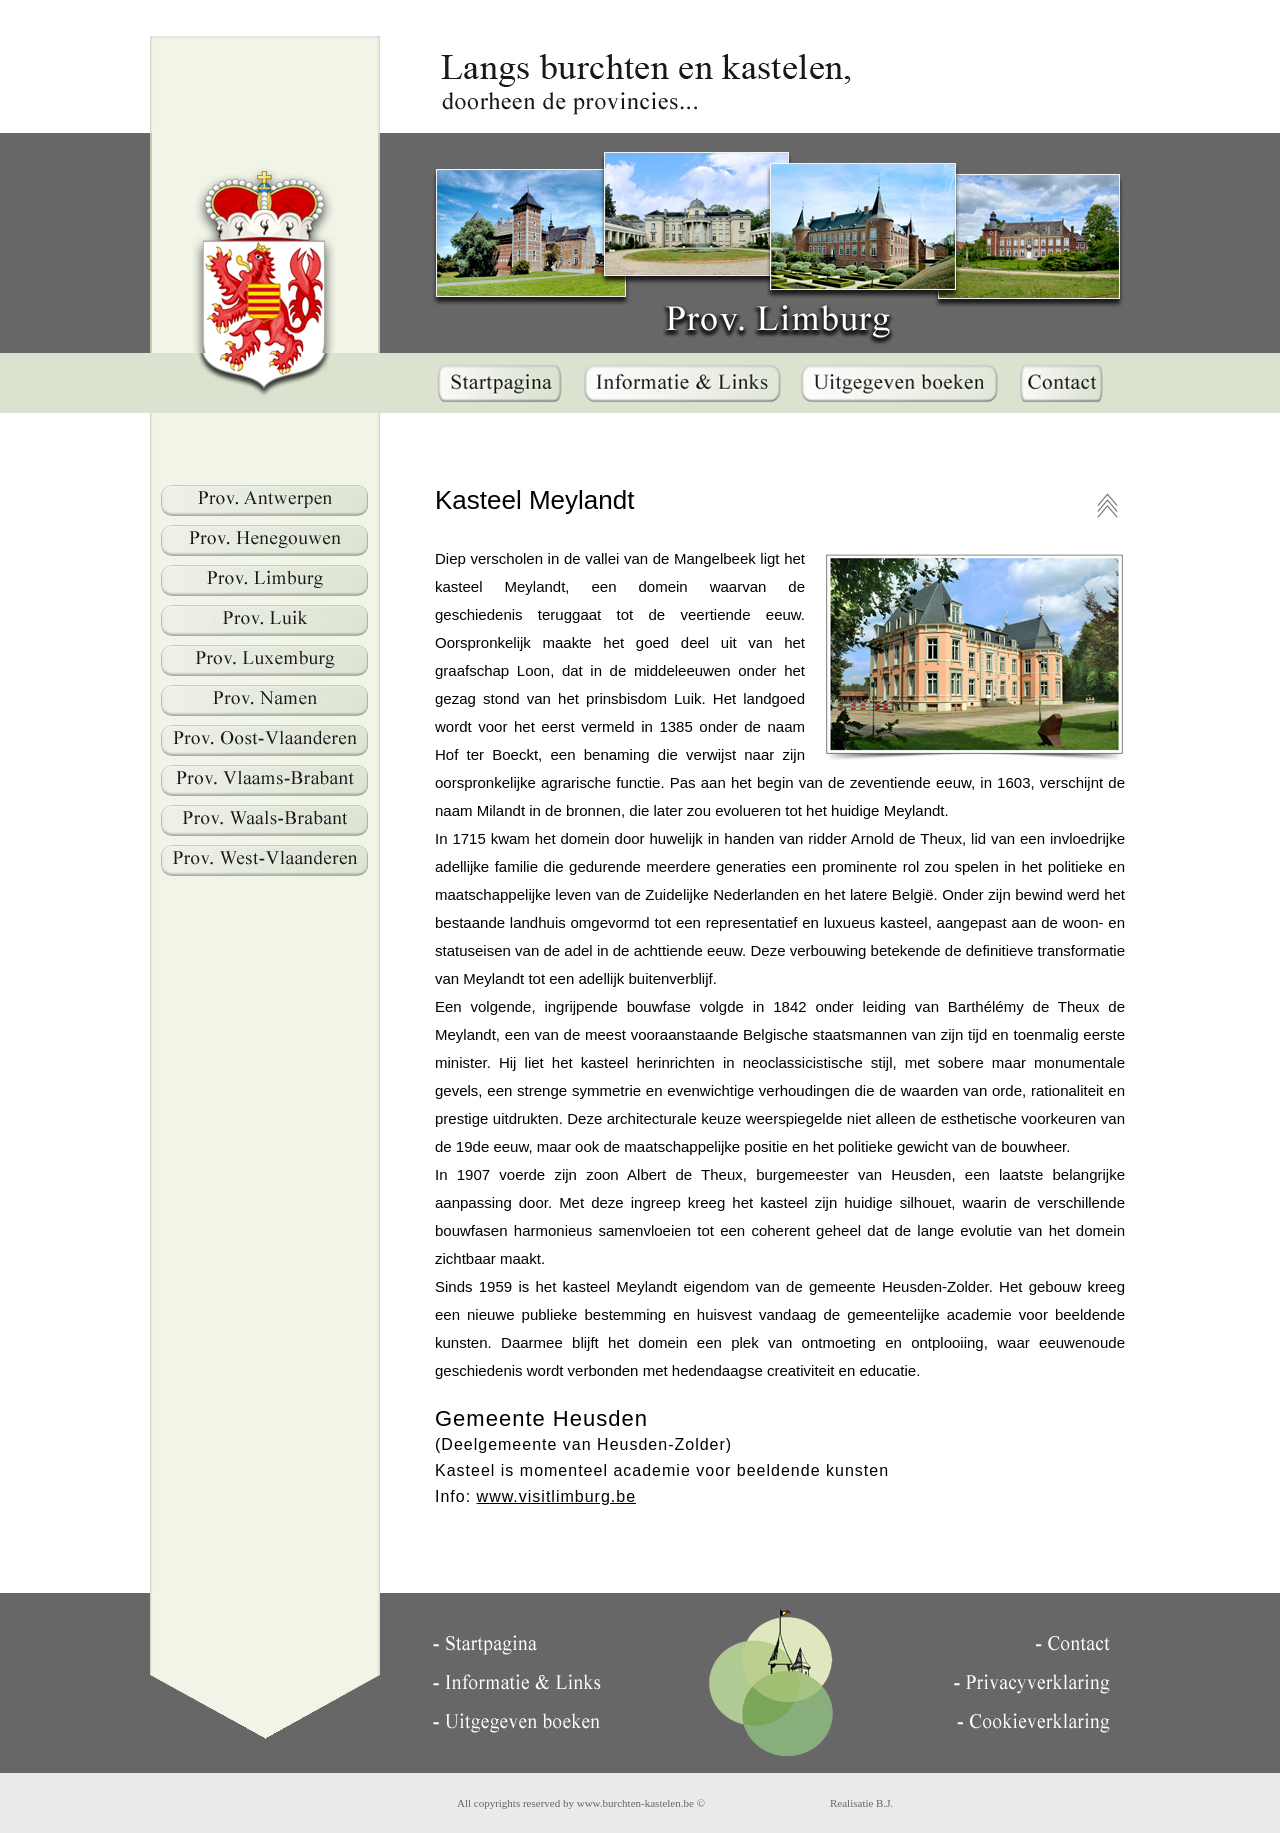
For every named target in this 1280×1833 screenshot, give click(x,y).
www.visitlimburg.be (556, 1496)
